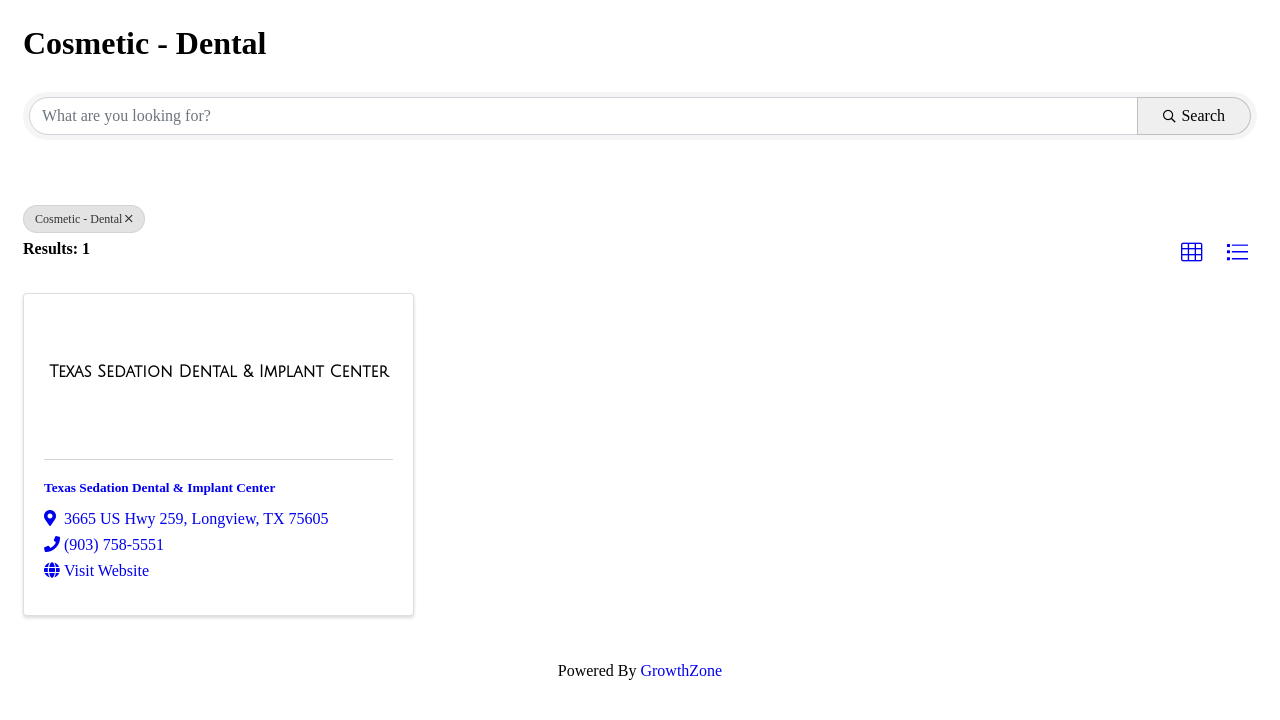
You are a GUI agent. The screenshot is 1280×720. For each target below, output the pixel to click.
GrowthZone (681, 670)
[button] (1192, 253)
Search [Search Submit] (1194, 115)
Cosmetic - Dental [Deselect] (84, 219)
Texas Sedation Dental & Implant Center (159, 487)
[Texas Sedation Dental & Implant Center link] (218, 372)
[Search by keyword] (583, 116)
